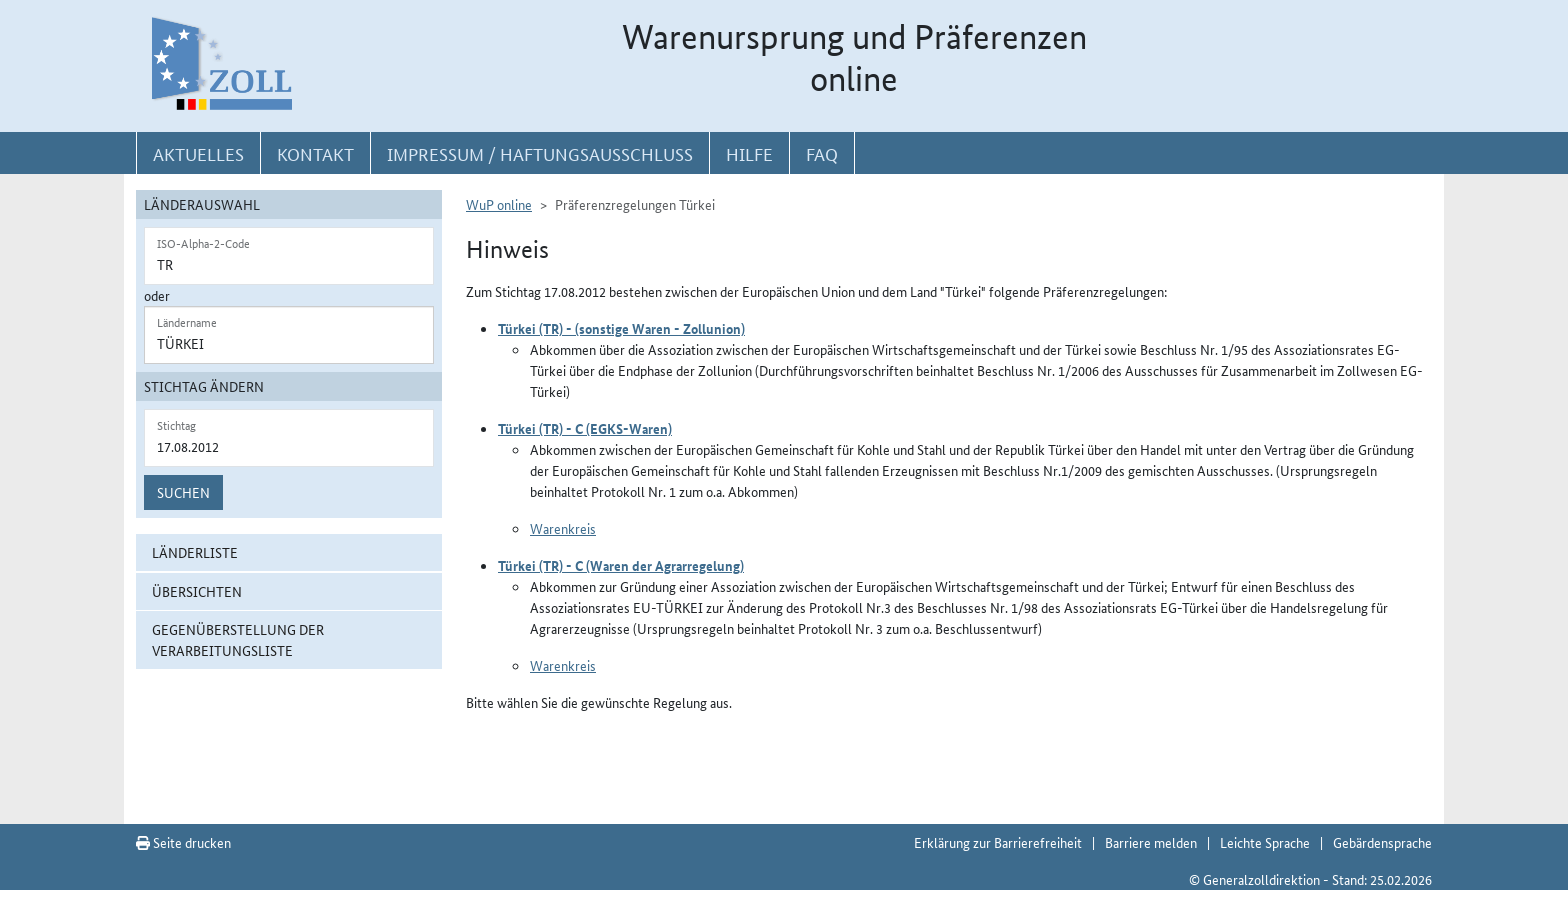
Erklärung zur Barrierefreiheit (998, 842)
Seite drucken (183, 842)
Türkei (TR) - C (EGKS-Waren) (585, 428)
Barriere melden (1151, 842)
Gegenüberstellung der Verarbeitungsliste (238, 639)
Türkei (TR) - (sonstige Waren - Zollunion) (621, 328)
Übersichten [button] (197, 591)
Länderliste (195, 552)
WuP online (499, 204)
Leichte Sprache (1265, 842)
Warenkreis (563, 528)
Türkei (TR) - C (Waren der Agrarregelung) (621, 565)
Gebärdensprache (1382, 842)
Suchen (183, 492)
